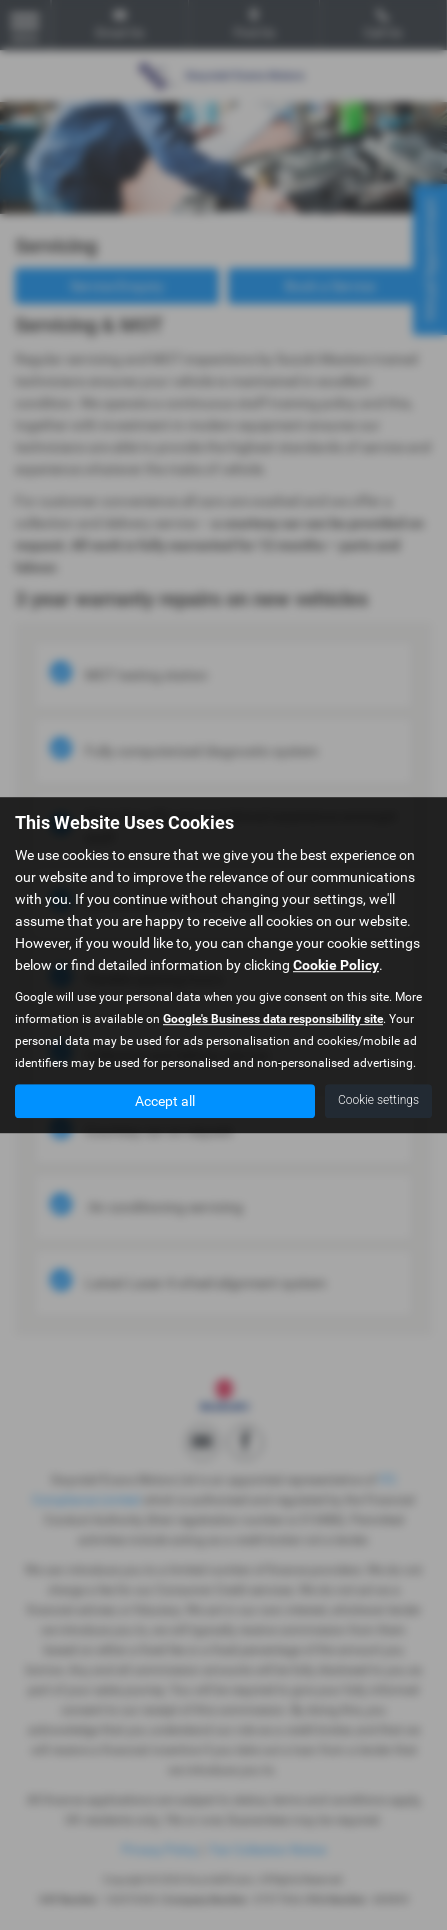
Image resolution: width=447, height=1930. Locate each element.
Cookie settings (378, 1100)
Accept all (165, 1101)
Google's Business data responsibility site (273, 1019)
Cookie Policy (336, 965)
